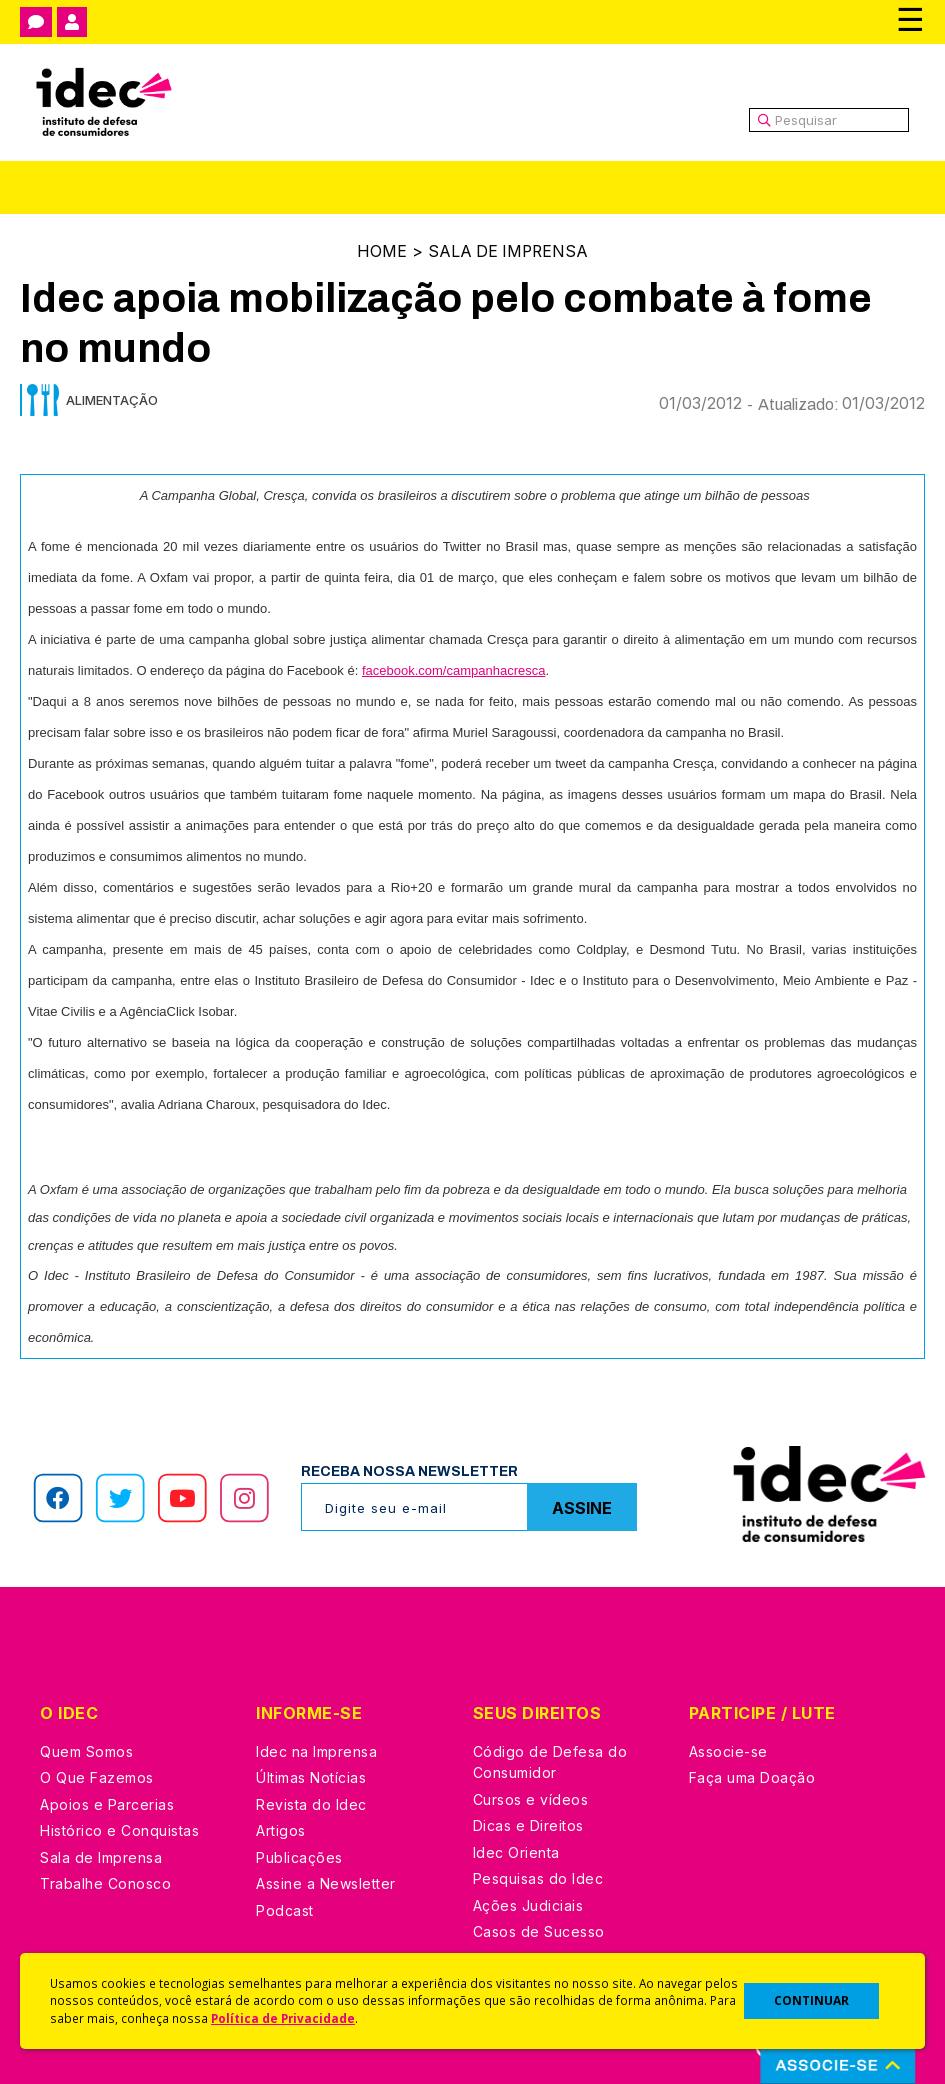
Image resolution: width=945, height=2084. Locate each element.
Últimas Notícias (311, 1776)
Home (380, 251)
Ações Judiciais (528, 1904)
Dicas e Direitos (528, 1824)
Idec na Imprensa (316, 1750)
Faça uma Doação (752, 1776)
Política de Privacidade (283, 2018)
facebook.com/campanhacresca (454, 669)
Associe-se (728, 1750)
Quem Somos (86, 1750)
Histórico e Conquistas (119, 1829)
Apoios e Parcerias (107, 1803)
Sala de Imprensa (508, 251)
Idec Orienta (516, 1851)
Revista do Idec (311, 1803)
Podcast (285, 1909)
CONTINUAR (811, 2000)
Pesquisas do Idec (538, 1877)
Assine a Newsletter (326, 1882)
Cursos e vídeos (531, 1798)
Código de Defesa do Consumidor (550, 1761)
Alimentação (112, 399)
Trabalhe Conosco (105, 1882)
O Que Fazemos (97, 1776)
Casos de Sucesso (539, 1930)
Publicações (299, 1856)
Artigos (281, 1829)
